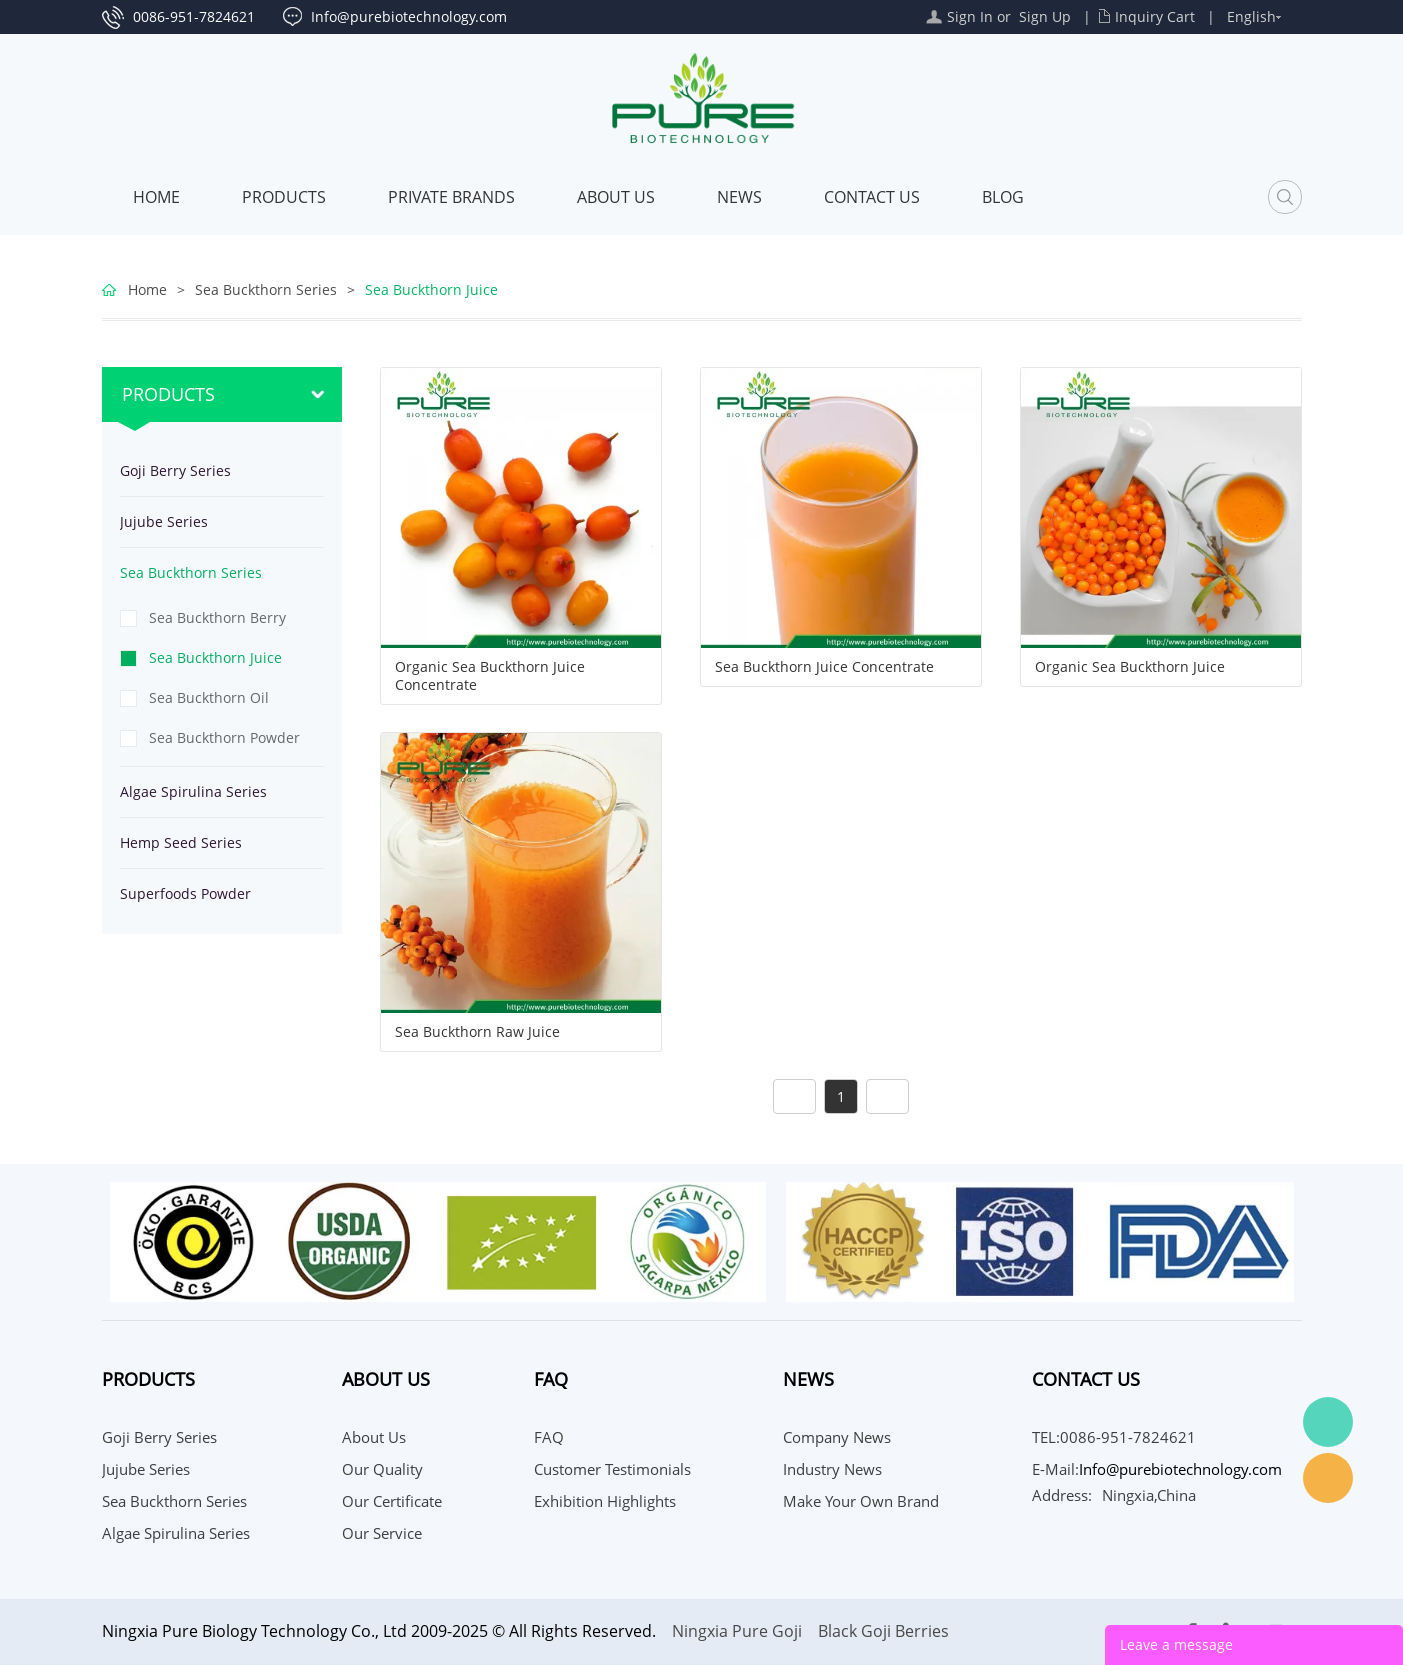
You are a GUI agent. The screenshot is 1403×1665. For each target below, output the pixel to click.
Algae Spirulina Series (193, 791)
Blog (1003, 197)
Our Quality (382, 1469)
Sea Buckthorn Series (266, 289)
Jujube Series (164, 521)
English (1251, 16)
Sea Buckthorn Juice (431, 289)
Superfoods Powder (185, 893)
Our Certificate (392, 1501)
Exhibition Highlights (605, 1501)
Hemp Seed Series (181, 842)
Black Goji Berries (883, 1631)
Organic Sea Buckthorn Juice (1130, 667)
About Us (616, 197)
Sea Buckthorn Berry (217, 617)
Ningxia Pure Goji (737, 1631)
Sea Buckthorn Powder (224, 737)
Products (284, 197)
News (739, 197)
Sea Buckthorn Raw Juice (477, 1032)
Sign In (970, 16)
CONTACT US (872, 197)
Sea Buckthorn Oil (209, 697)
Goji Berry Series (175, 470)
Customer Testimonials (612, 1469)
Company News (837, 1437)
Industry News (832, 1469)
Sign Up (1045, 16)
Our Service (382, 1533)
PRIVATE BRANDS (451, 197)
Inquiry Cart (1155, 16)
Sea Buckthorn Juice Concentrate (824, 667)
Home (156, 197)
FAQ (549, 1437)
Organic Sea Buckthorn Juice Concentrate (490, 676)
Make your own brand (861, 1501)
